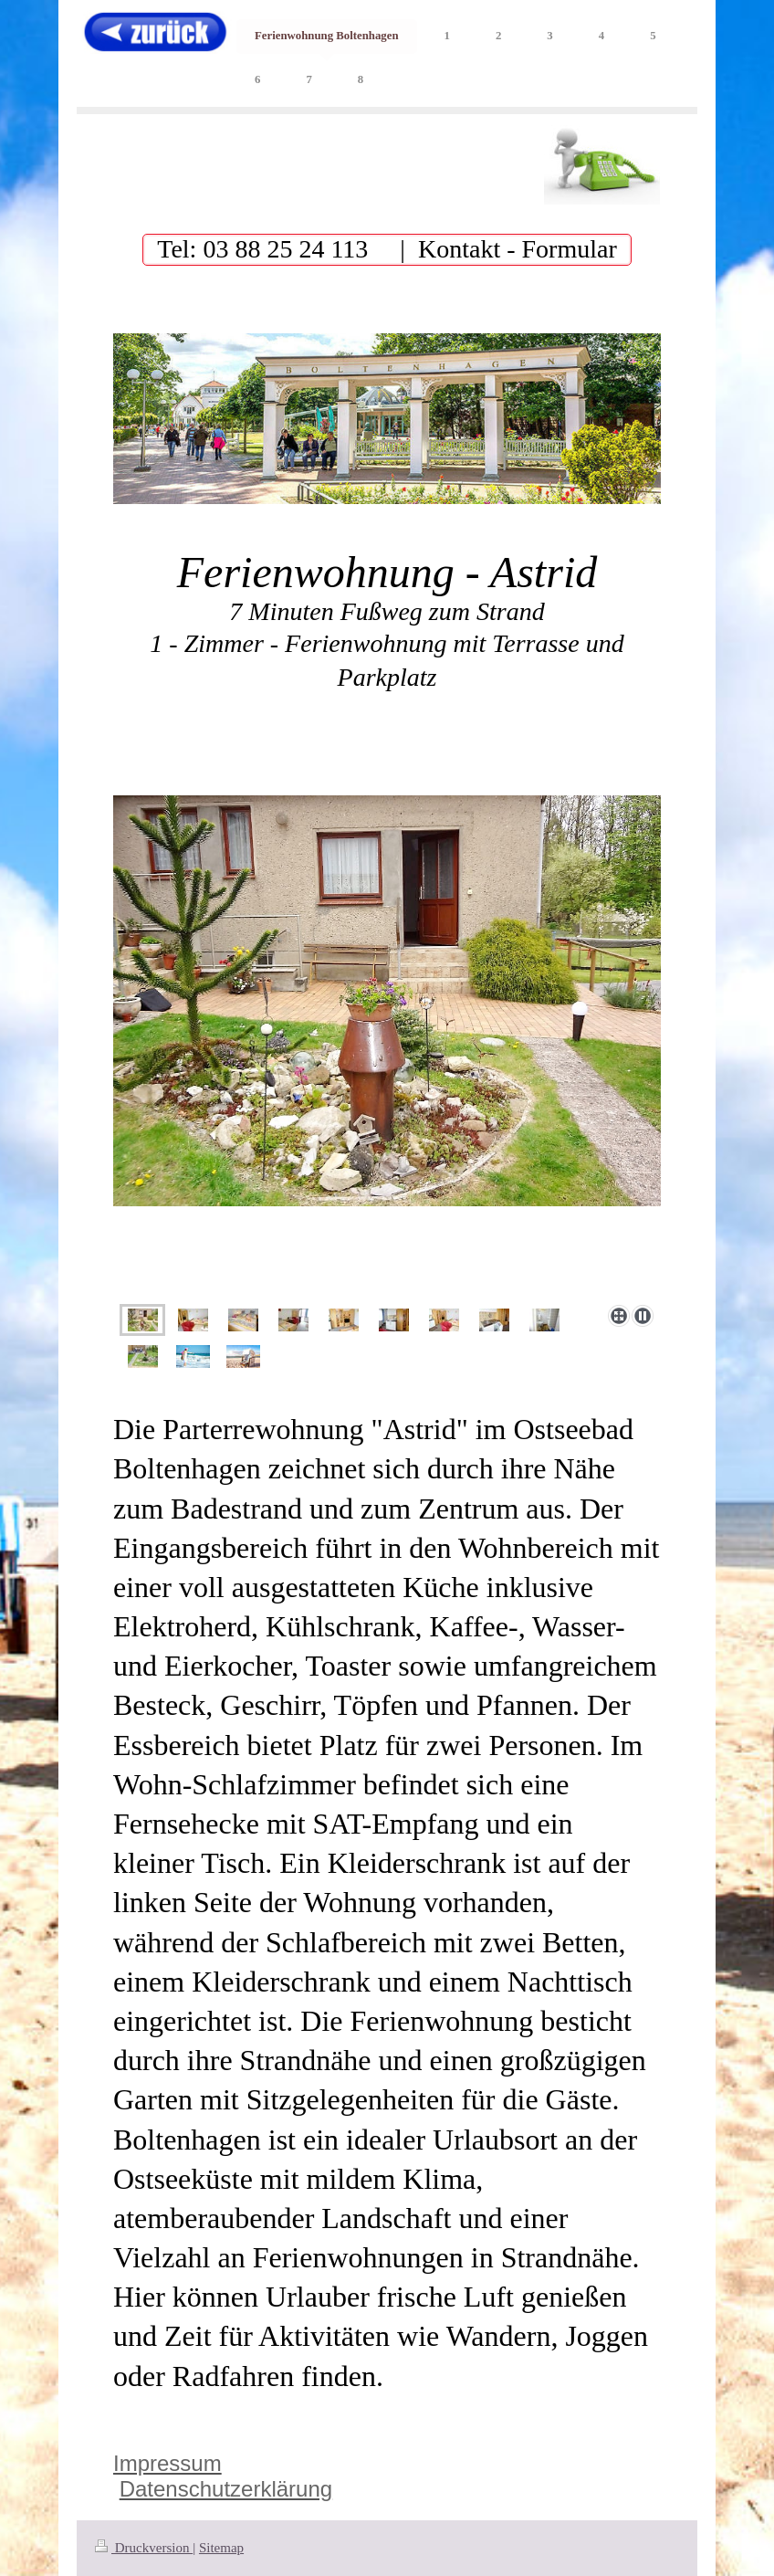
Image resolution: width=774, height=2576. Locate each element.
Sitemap (221, 2547)
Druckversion (144, 2547)
